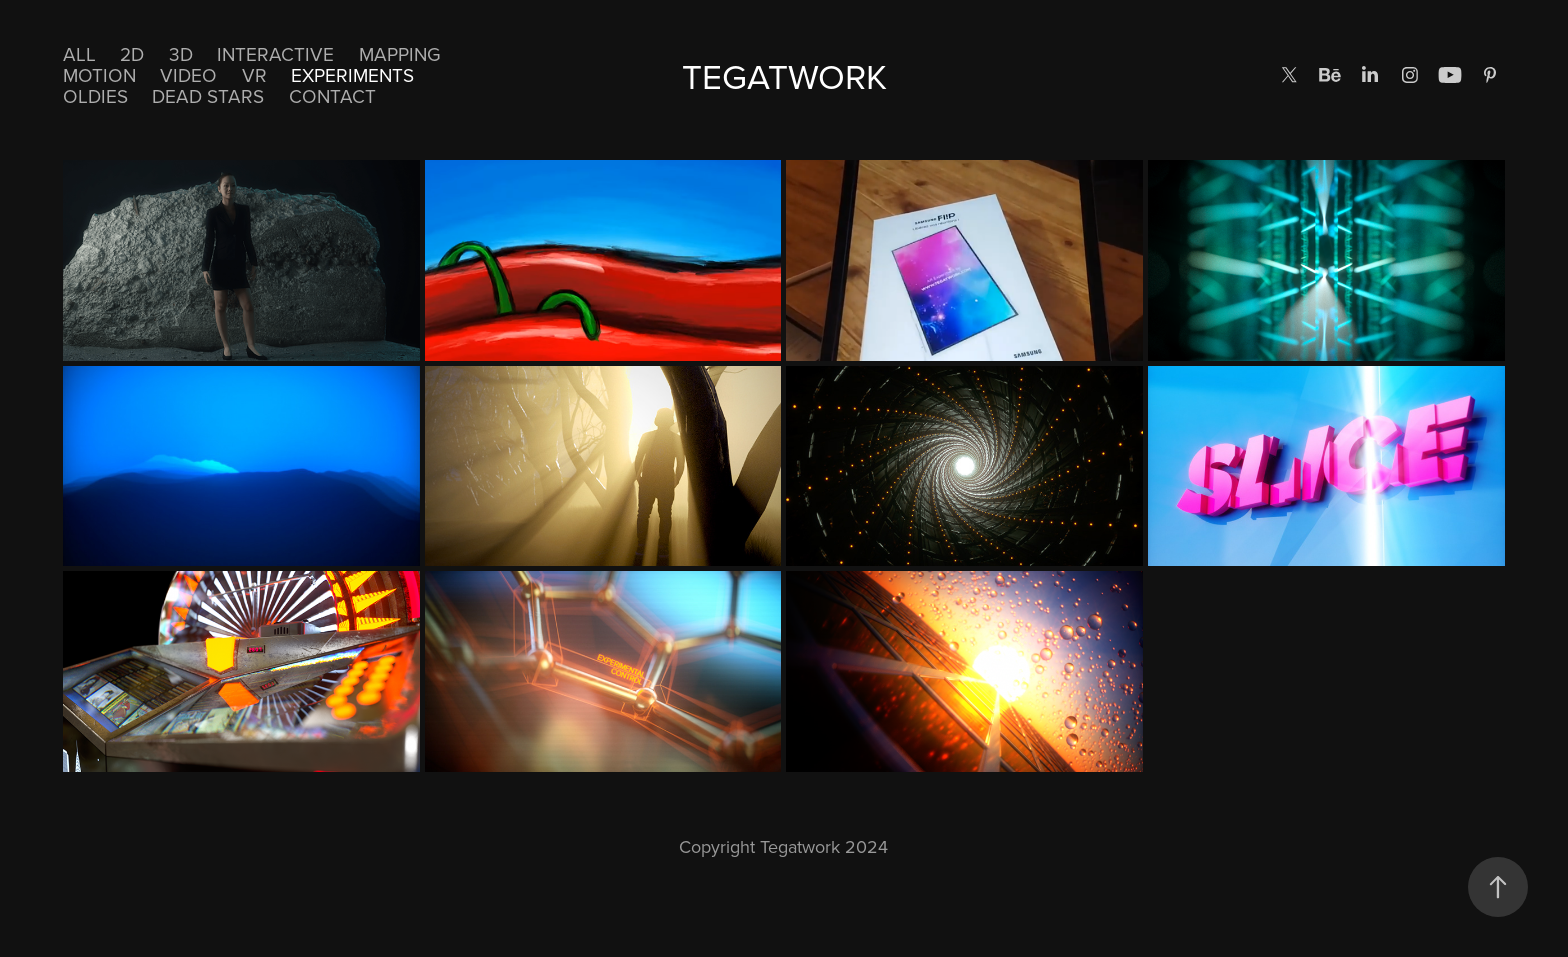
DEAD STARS (208, 95)
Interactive (275, 53)
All (79, 53)
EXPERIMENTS (352, 74)
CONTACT (332, 95)
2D (132, 53)
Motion (99, 74)
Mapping (400, 53)
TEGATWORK (784, 75)
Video (188, 74)
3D (181, 53)
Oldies (95, 95)
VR (254, 74)
